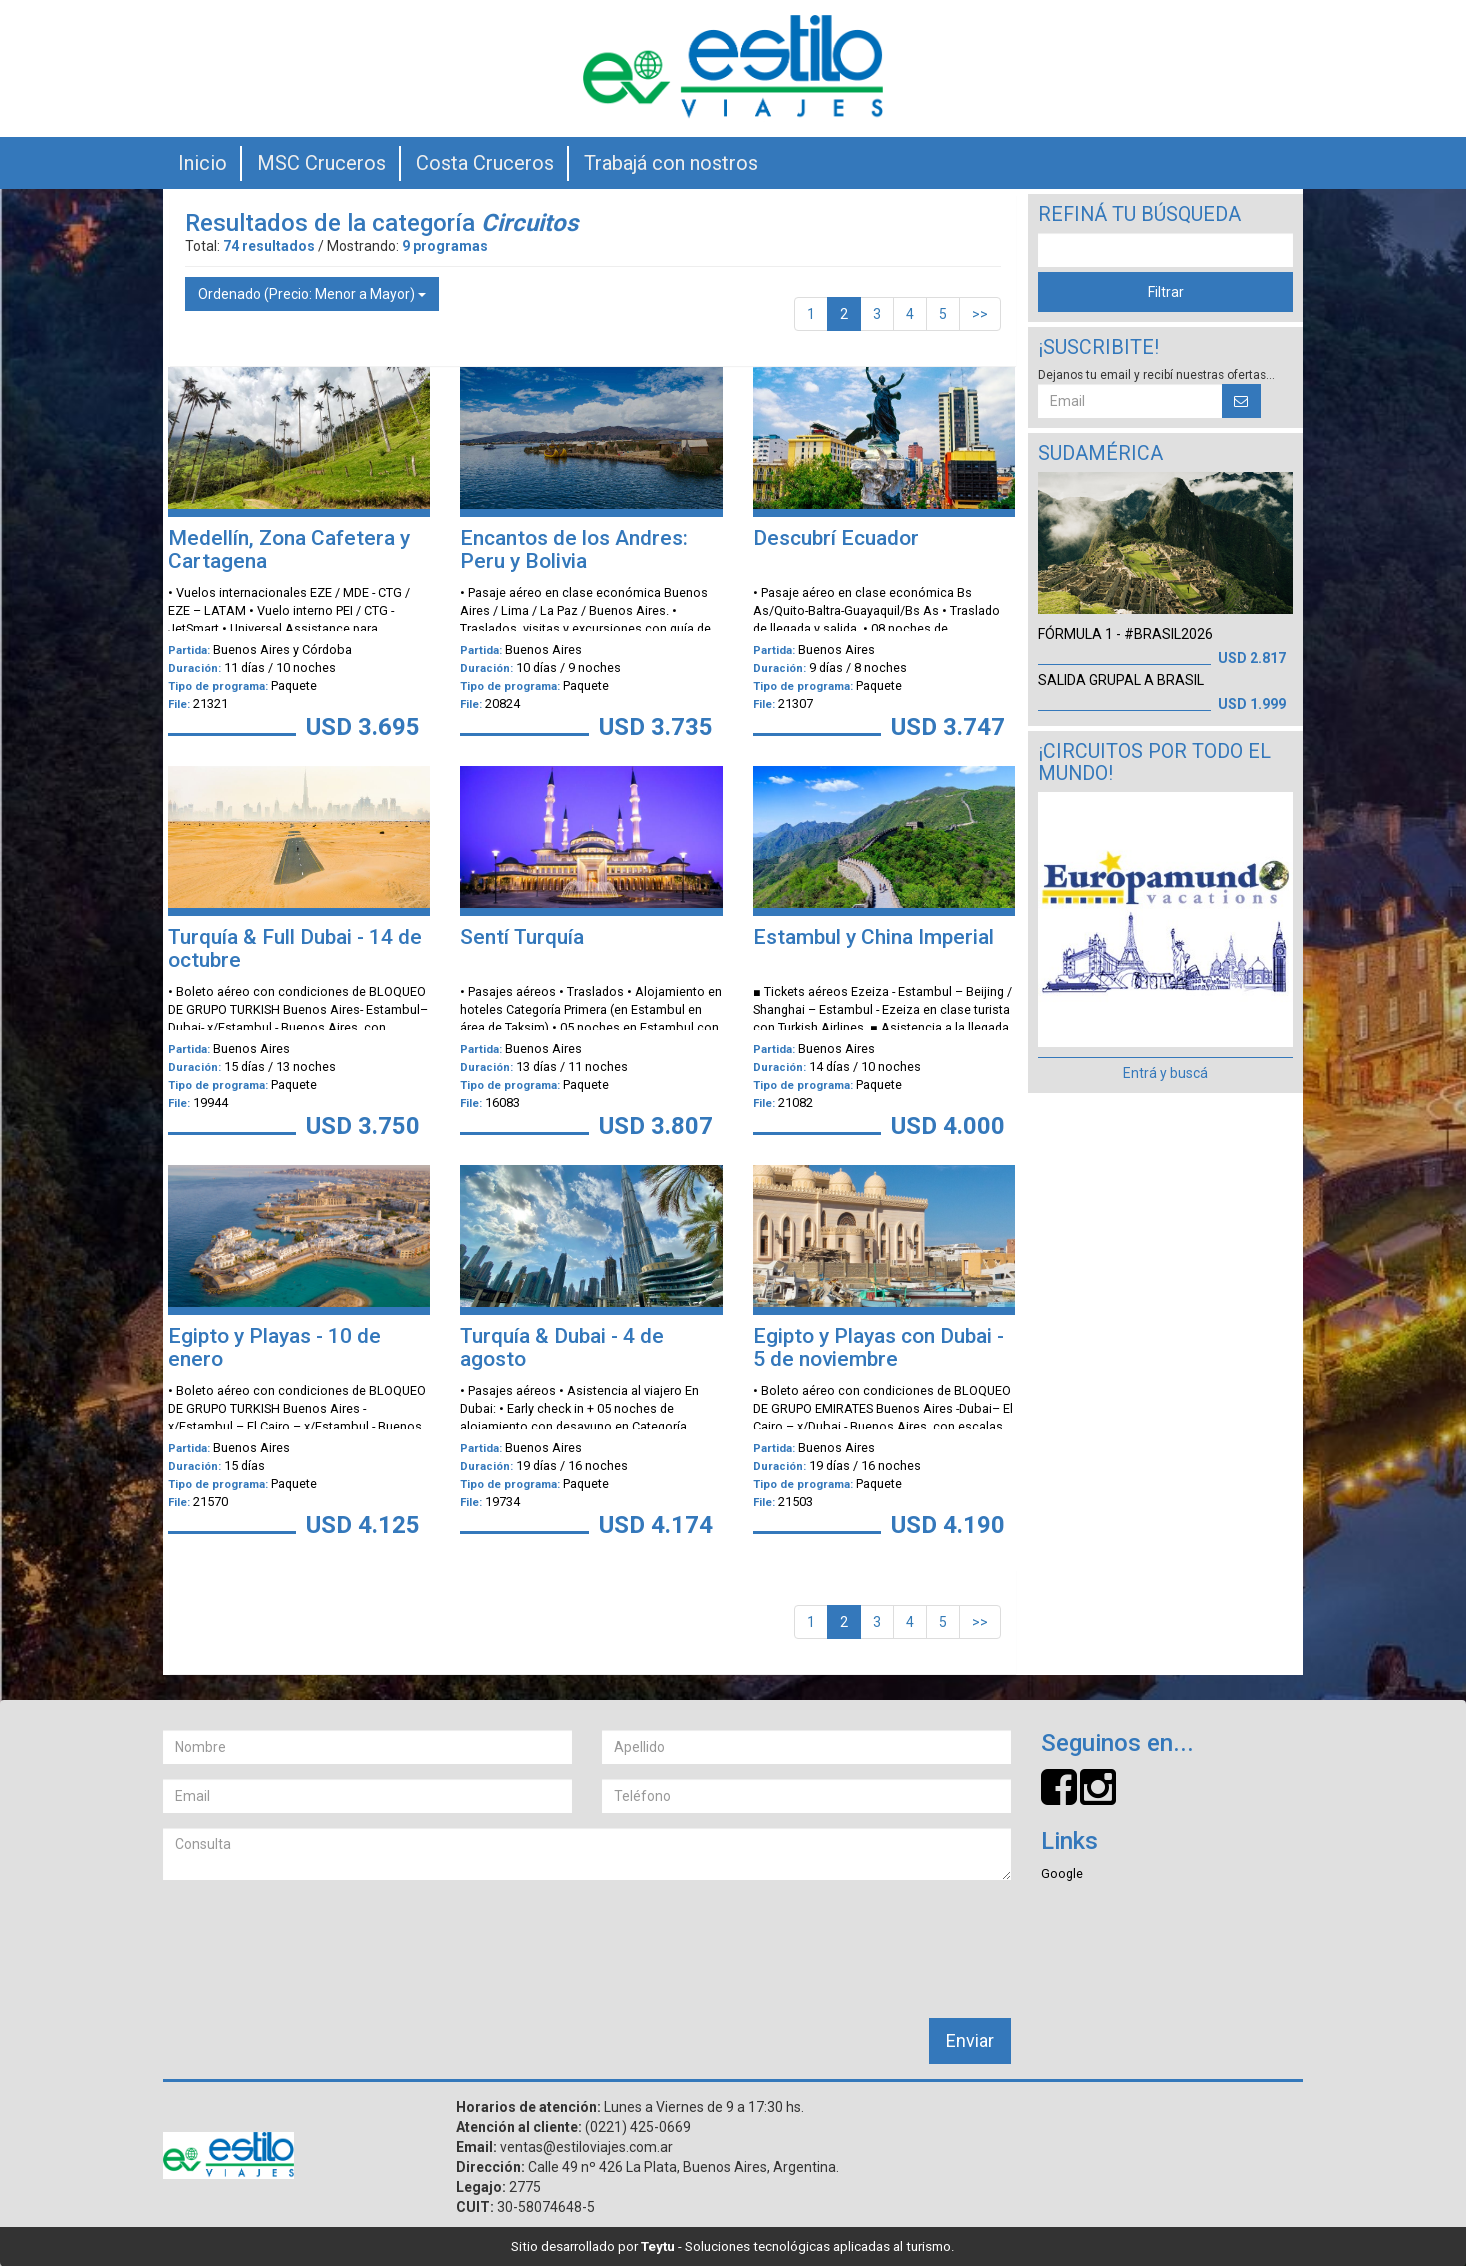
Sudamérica (1100, 453)
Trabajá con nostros (671, 163)
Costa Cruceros (485, 163)
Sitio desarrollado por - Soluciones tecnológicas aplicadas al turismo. (733, 2246)
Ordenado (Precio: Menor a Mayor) (312, 294)
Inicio (202, 163)
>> (980, 314)
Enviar (970, 2040)
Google (1062, 1873)
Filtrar (1166, 292)
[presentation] (315, 1934)
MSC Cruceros (321, 163)
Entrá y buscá (1165, 1073)
